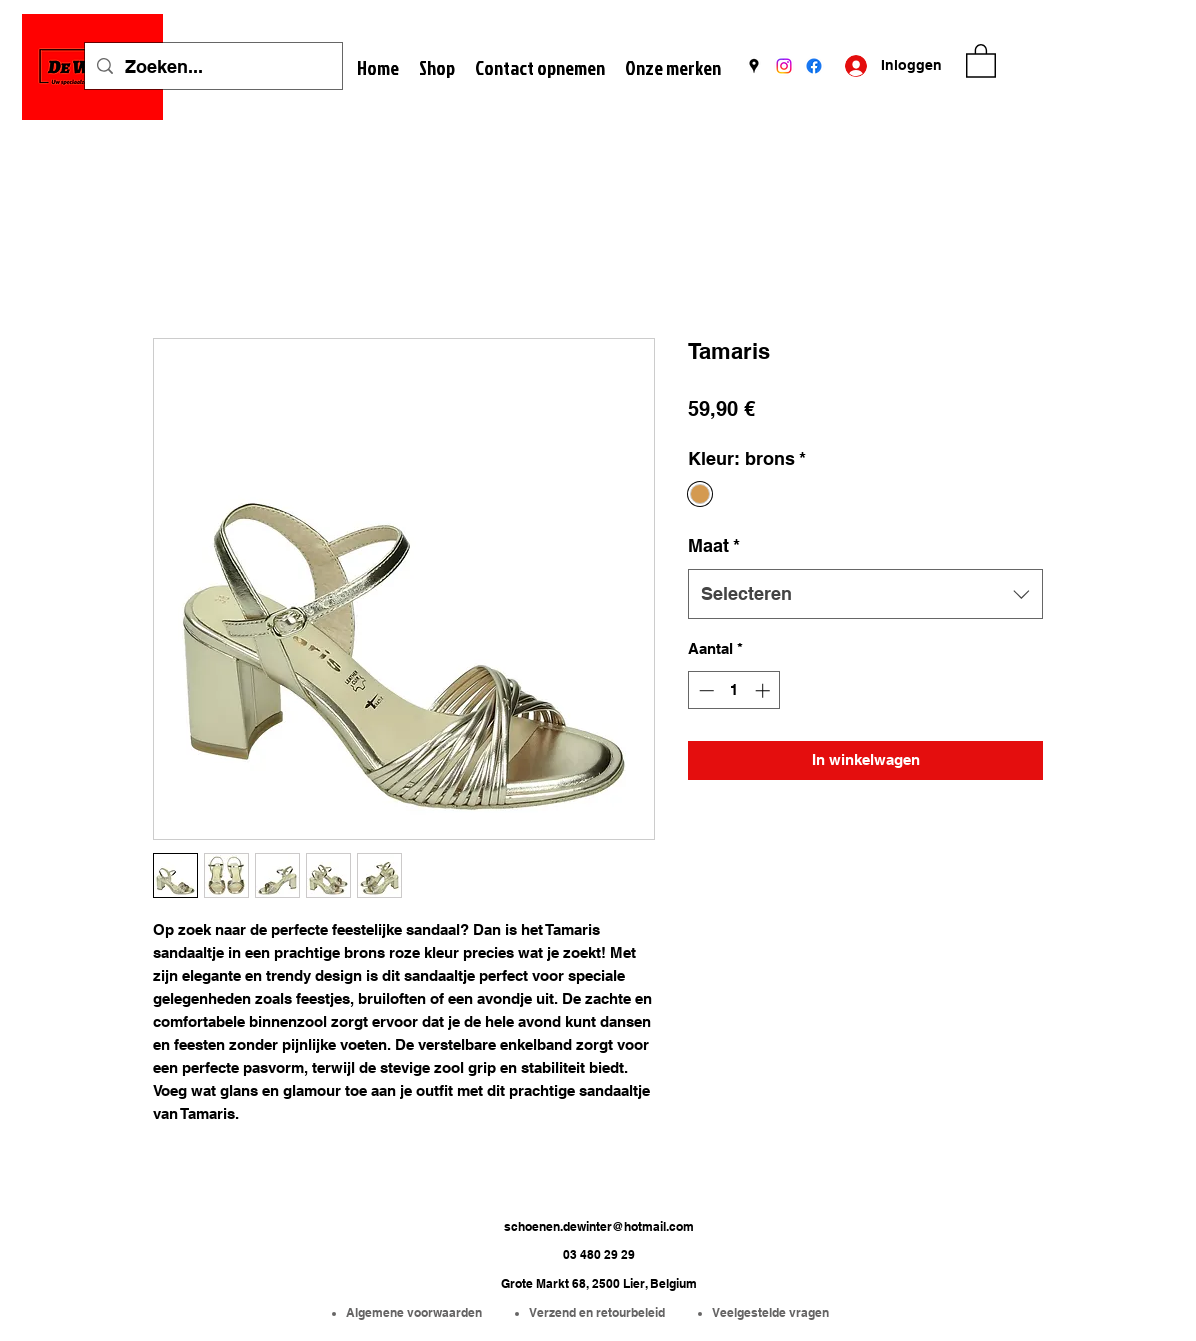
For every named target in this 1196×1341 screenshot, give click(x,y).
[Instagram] (784, 66)
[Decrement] (704, 690)
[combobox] (865, 594)
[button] (981, 60)
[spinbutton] (734, 690)
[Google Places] (754, 66)
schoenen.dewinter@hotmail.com (599, 1226)
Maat (714, 545)
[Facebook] (814, 66)
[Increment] (764, 690)
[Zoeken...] (212, 67)
